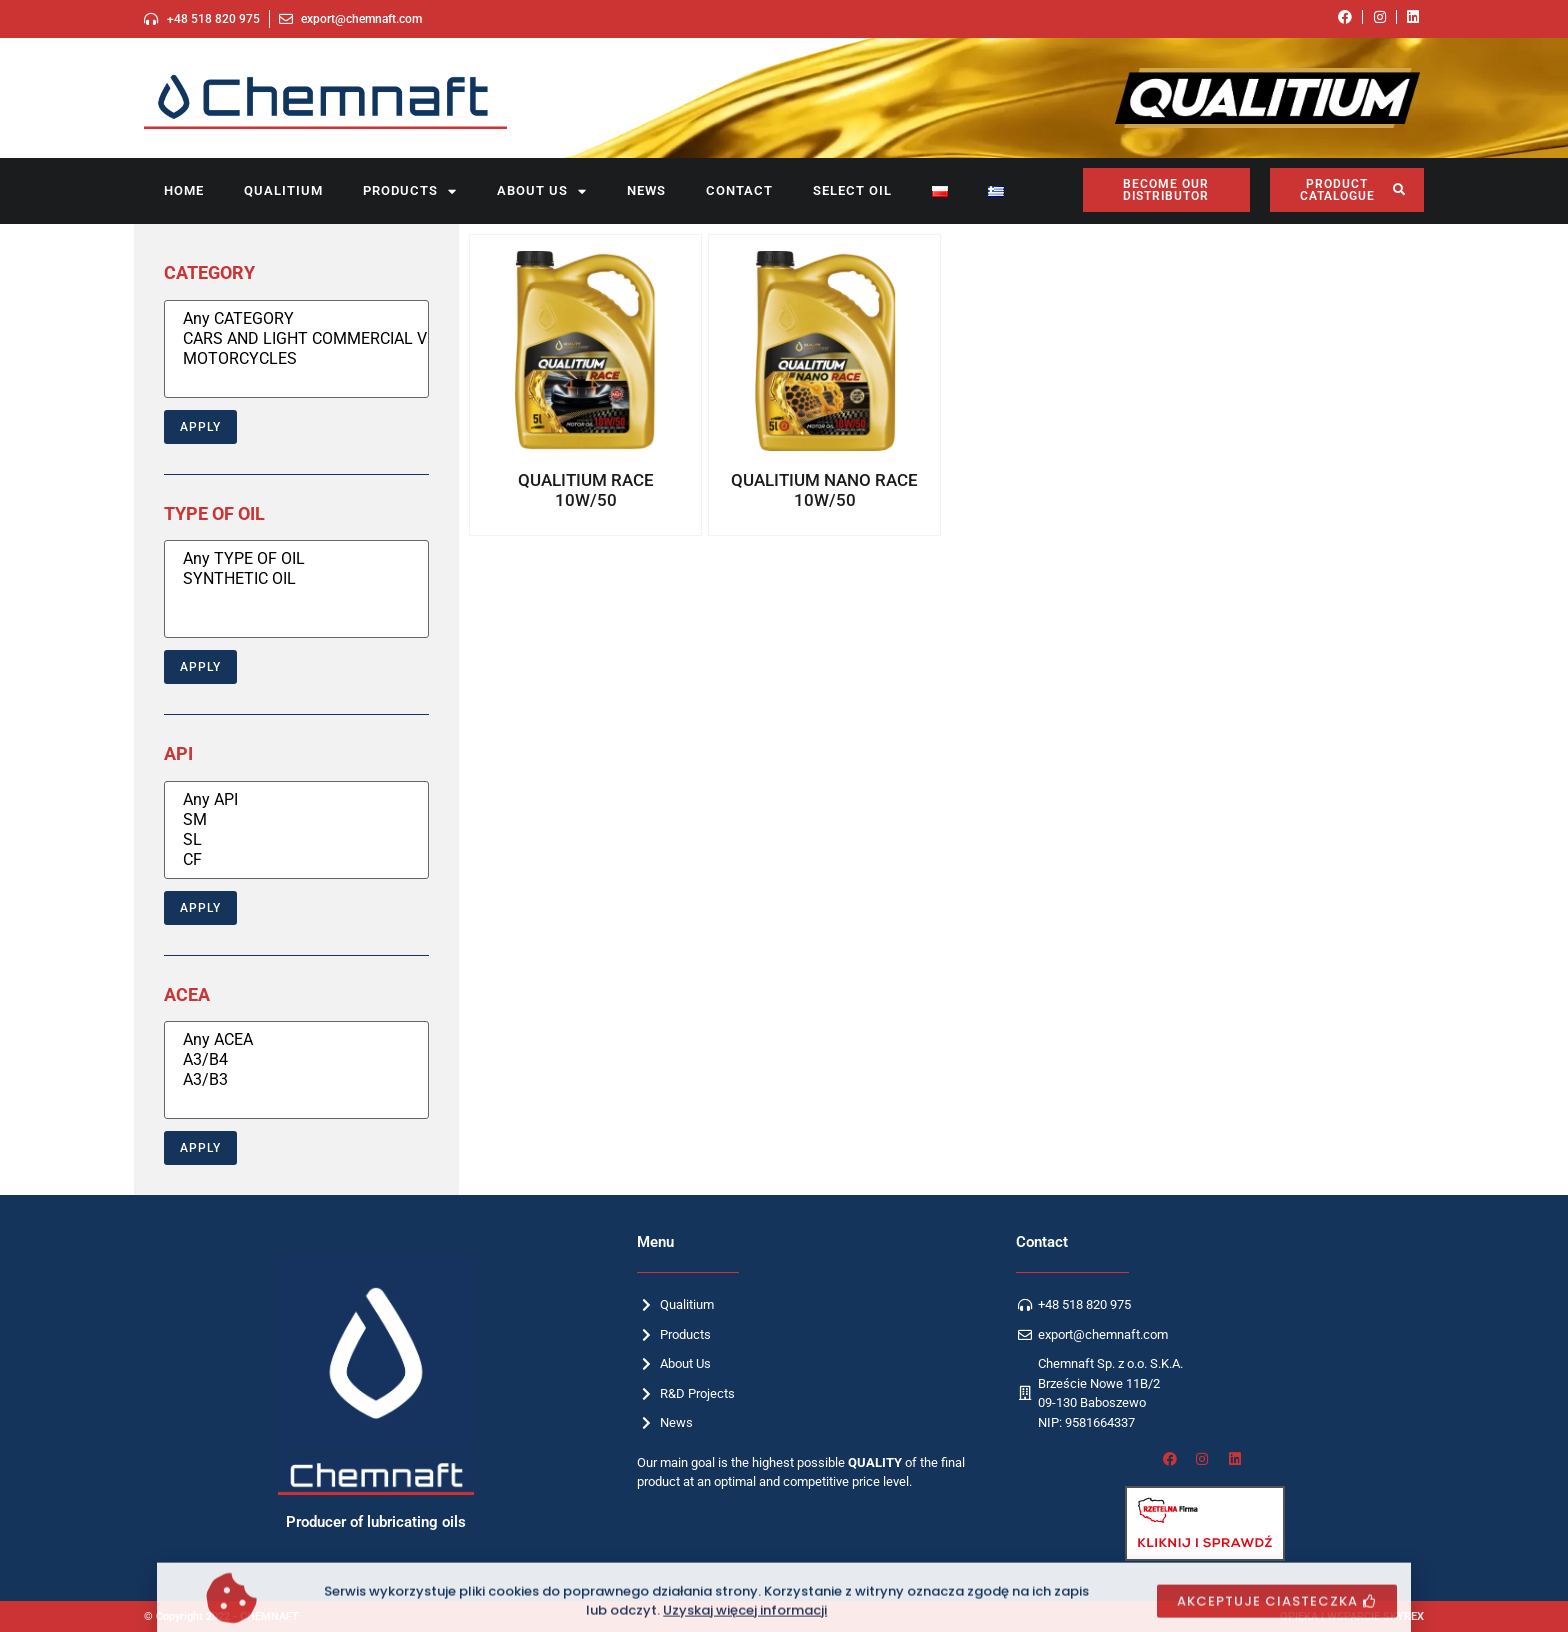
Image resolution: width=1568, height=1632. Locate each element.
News (646, 190)
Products (410, 191)
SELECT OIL (852, 190)
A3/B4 (296, 1060)
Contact (739, 190)
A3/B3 (296, 1080)
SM (296, 820)
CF (296, 860)
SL (296, 840)
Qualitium (283, 190)
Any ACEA (296, 1040)
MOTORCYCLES (296, 359)
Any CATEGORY (296, 319)
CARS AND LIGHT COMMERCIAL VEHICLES (296, 339)
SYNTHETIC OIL (296, 579)
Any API (296, 800)
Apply (200, 427)
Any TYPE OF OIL (296, 559)
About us (542, 191)
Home (184, 190)
